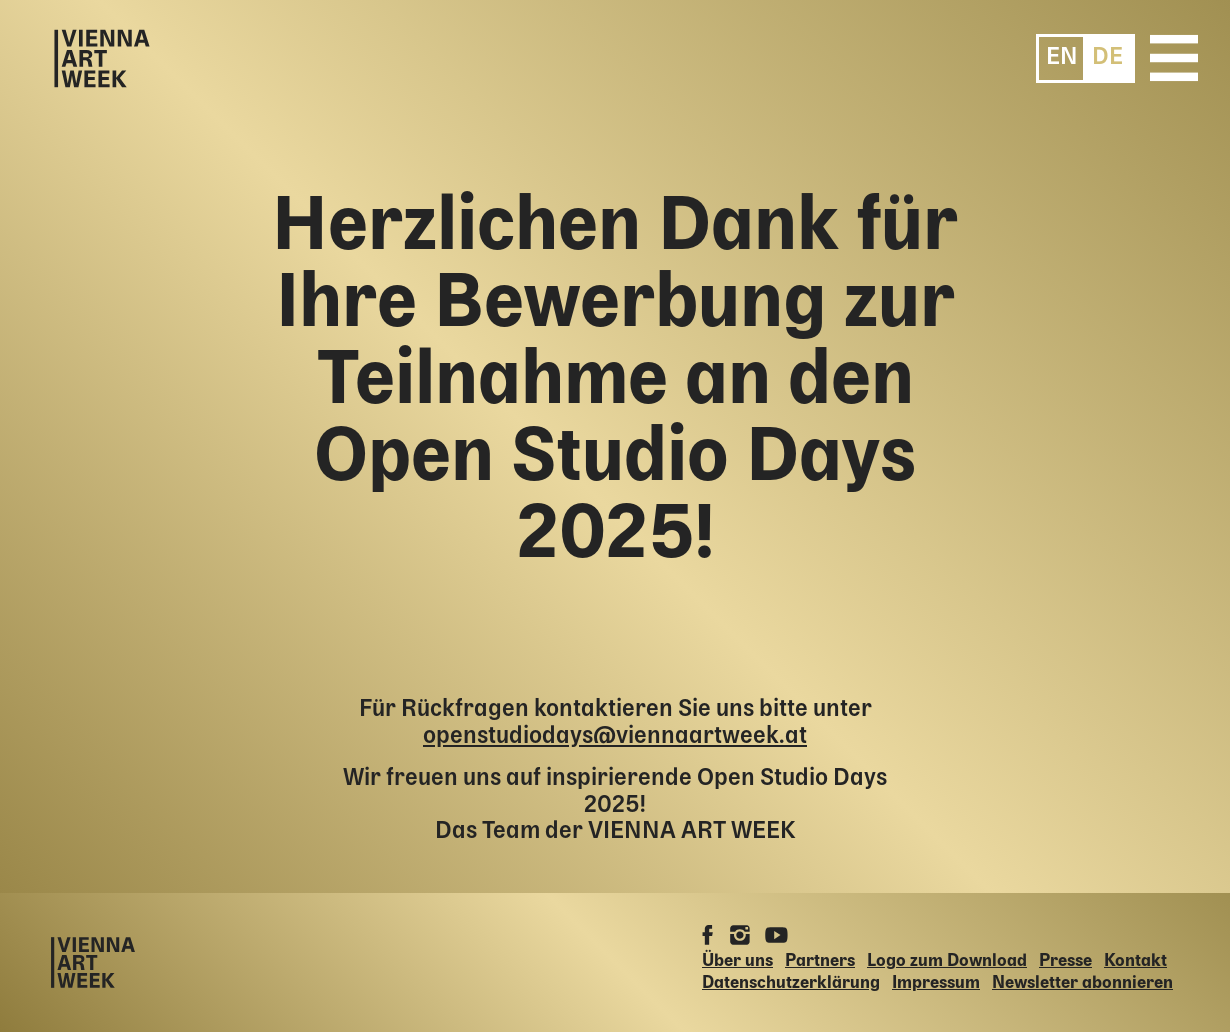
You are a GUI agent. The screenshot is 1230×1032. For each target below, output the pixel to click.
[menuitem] (1062, 57)
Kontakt (1135, 961)
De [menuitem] (1107, 57)
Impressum (936, 983)
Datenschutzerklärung (791, 983)
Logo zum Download (947, 961)
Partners (820, 961)
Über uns (737, 961)
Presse (1065, 961)
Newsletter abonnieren (1082, 983)
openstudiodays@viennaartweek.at (615, 736)
